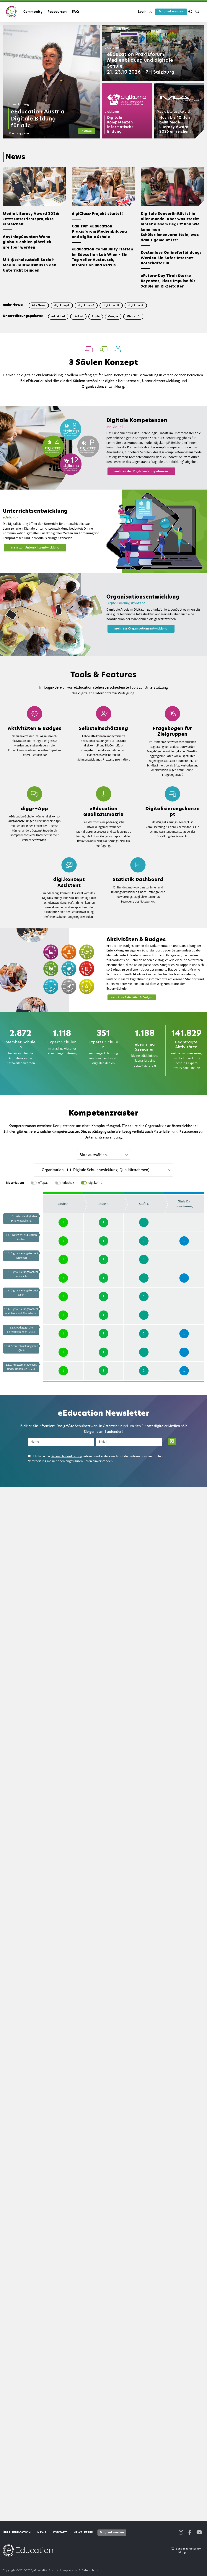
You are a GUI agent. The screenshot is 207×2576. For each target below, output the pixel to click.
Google (113, 316)
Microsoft (133, 316)
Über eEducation (17, 2532)
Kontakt (60, 2532)
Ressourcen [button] (57, 11)
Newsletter (83, 2532)
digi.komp (95, 1183)
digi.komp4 (61, 305)
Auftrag (87, 131)
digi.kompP (135, 305)
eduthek (68, 1183)
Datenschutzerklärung (66, 1456)
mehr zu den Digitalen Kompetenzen (141, 471)
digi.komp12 (111, 305)
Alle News (38, 305)
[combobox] (103, 1170)
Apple (96, 316)
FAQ (75, 11)
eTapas (43, 1183)
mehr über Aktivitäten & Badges (131, 997)
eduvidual (58, 316)
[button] (197, 12)
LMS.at (78, 316)
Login (145, 12)
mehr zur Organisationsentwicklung (140, 628)
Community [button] (33, 11)
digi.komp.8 (86, 305)
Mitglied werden (171, 11)
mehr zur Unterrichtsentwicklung (35, 547)
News (41, 2532)
